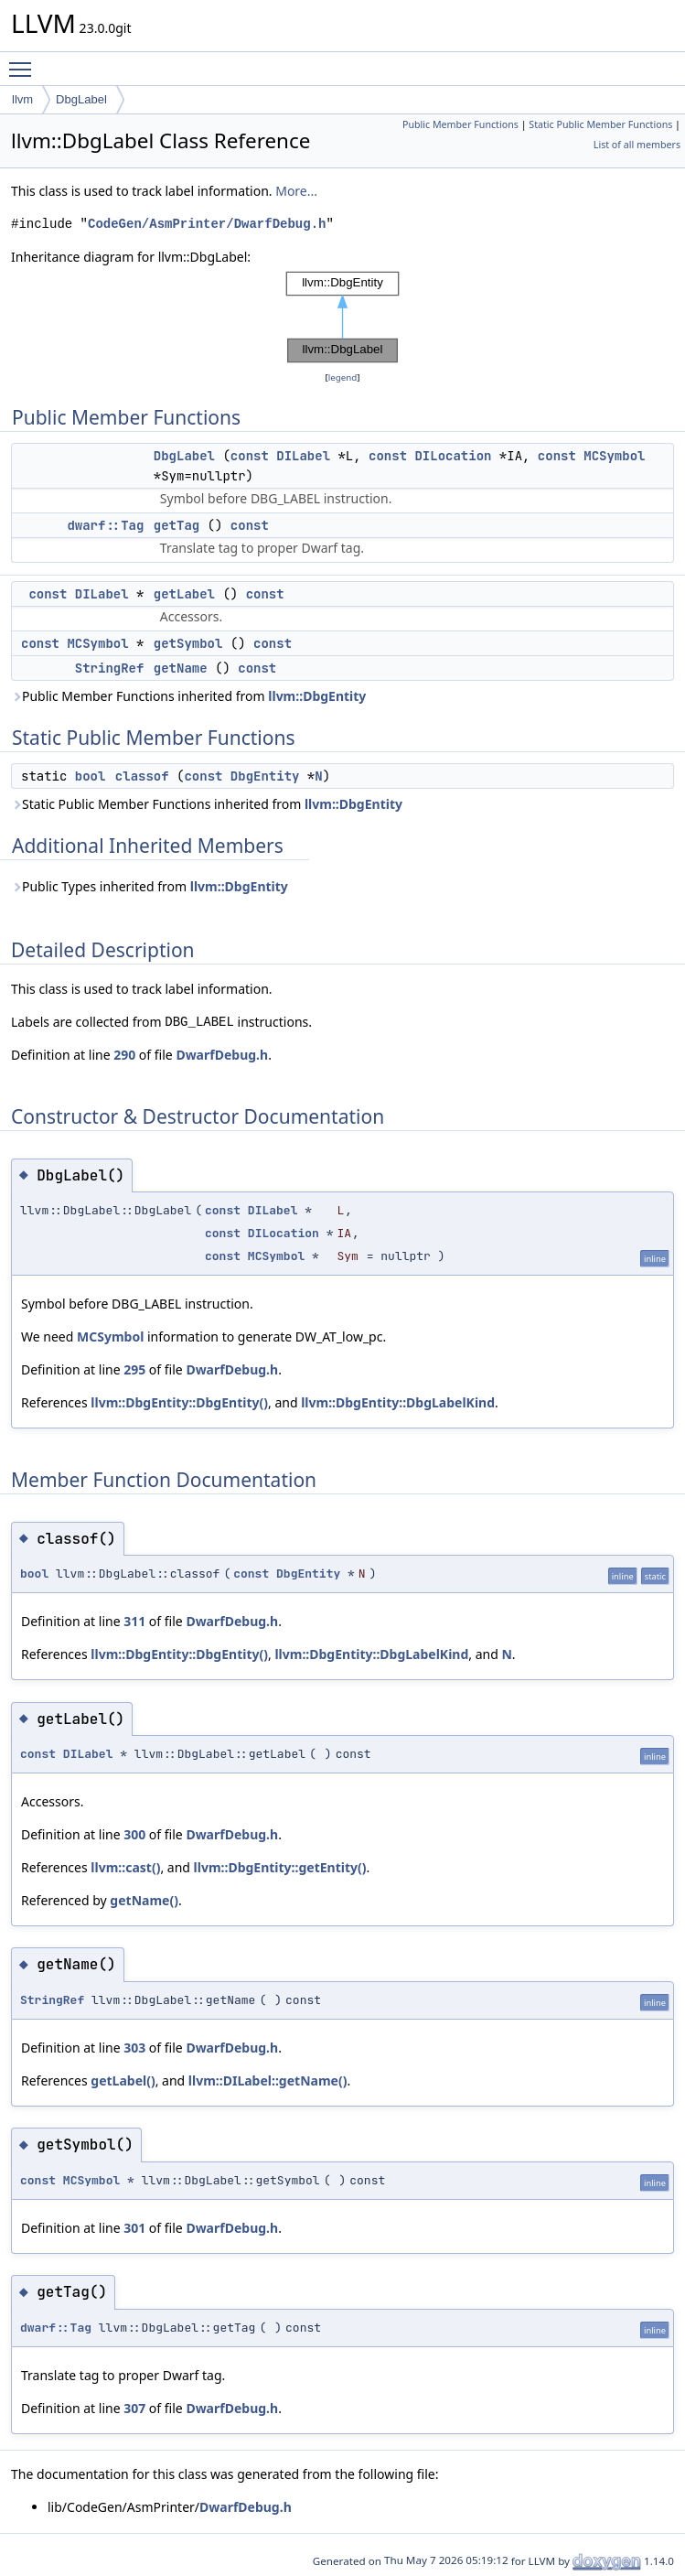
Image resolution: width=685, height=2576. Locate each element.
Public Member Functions (460, 124)
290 (124, 1054)
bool (90, 776)
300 (134, 1834)
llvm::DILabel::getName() (268, 2080)
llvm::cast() (125, 1867)
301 (134, 2227)
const (249, 455)
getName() (144, 1900)
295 (134, 1369)
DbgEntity (265, 776)
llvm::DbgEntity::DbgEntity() (179, 1402)
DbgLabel (81, 99)
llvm (22, 99)
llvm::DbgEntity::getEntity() (280, 1867)
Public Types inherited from (149, 886)
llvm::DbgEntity (317, 696)
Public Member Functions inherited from (188, 696)
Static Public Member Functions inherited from (206, 804)
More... (296, 190)
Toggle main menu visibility (24, 61)
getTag (176, 525)
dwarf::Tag (105, 525)
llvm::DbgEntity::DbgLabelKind (398, 1402)
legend (343, 377)
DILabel (303, 455)
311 (134, 1621)
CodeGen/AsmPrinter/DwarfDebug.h (207, 223)
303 (134, 2047)
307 (134, 2408)
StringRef (109, 668)
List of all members (637, 144)
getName (181, 668)
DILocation (452, 455)
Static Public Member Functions (600, 124)
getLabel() (123, 2080)
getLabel (184, 594)
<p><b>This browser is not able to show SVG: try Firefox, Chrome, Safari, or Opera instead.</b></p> (343, 317)
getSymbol (188, 643)
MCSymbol (614, 455)
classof (142, 776)
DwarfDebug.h (222, 1054)
